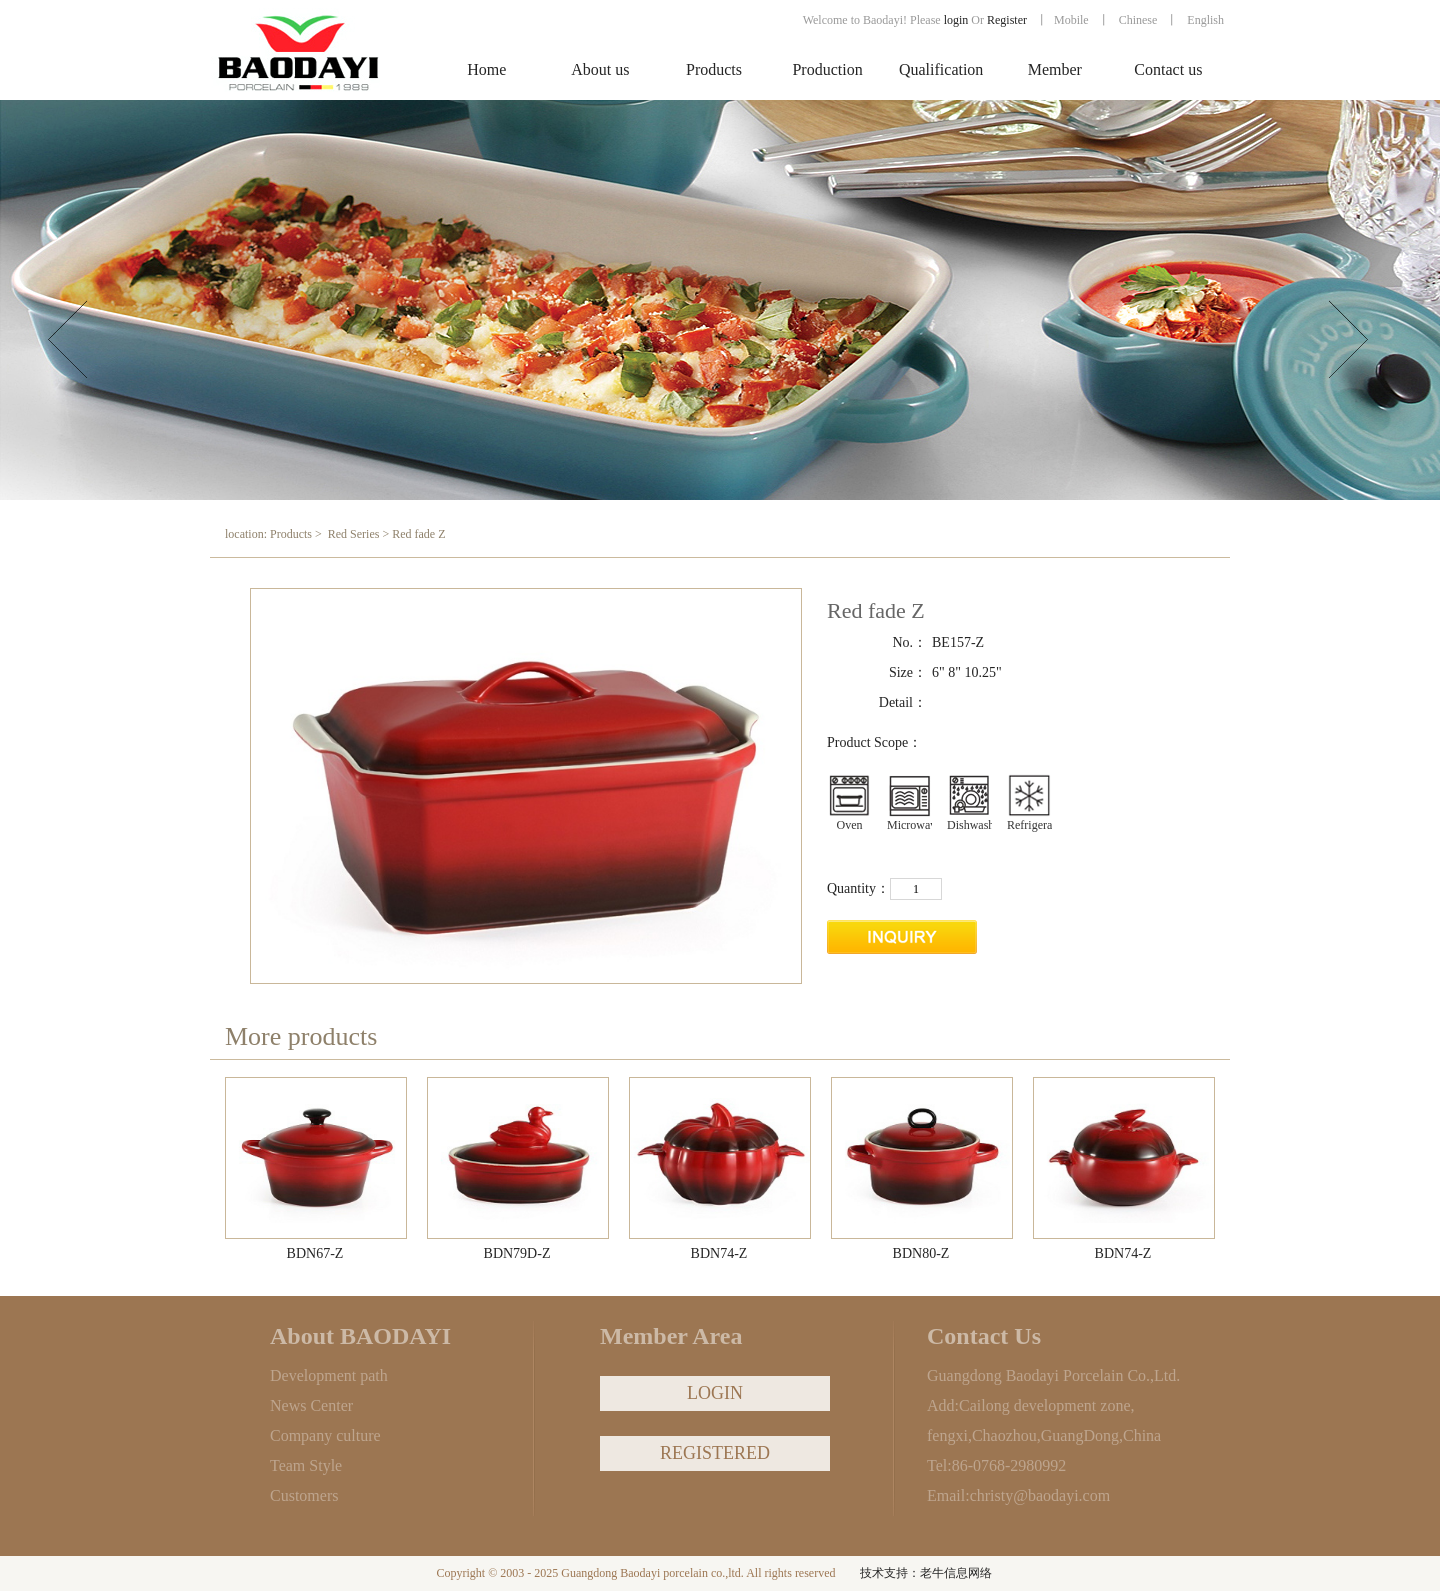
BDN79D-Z (517, 1253)
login (956, 20)
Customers (304, 1495)
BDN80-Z (921, 1253)
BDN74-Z (719, 1253)
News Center (311, 1405)
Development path (329, 1375)
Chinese (1138, 20)
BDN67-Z (315, 1253)
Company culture (325, 1435)
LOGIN (715, 1393)
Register (1008, 20)
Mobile (1071, 20)
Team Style (306, 1465)
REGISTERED (715, 1453)
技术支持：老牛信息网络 (926, 1573)
